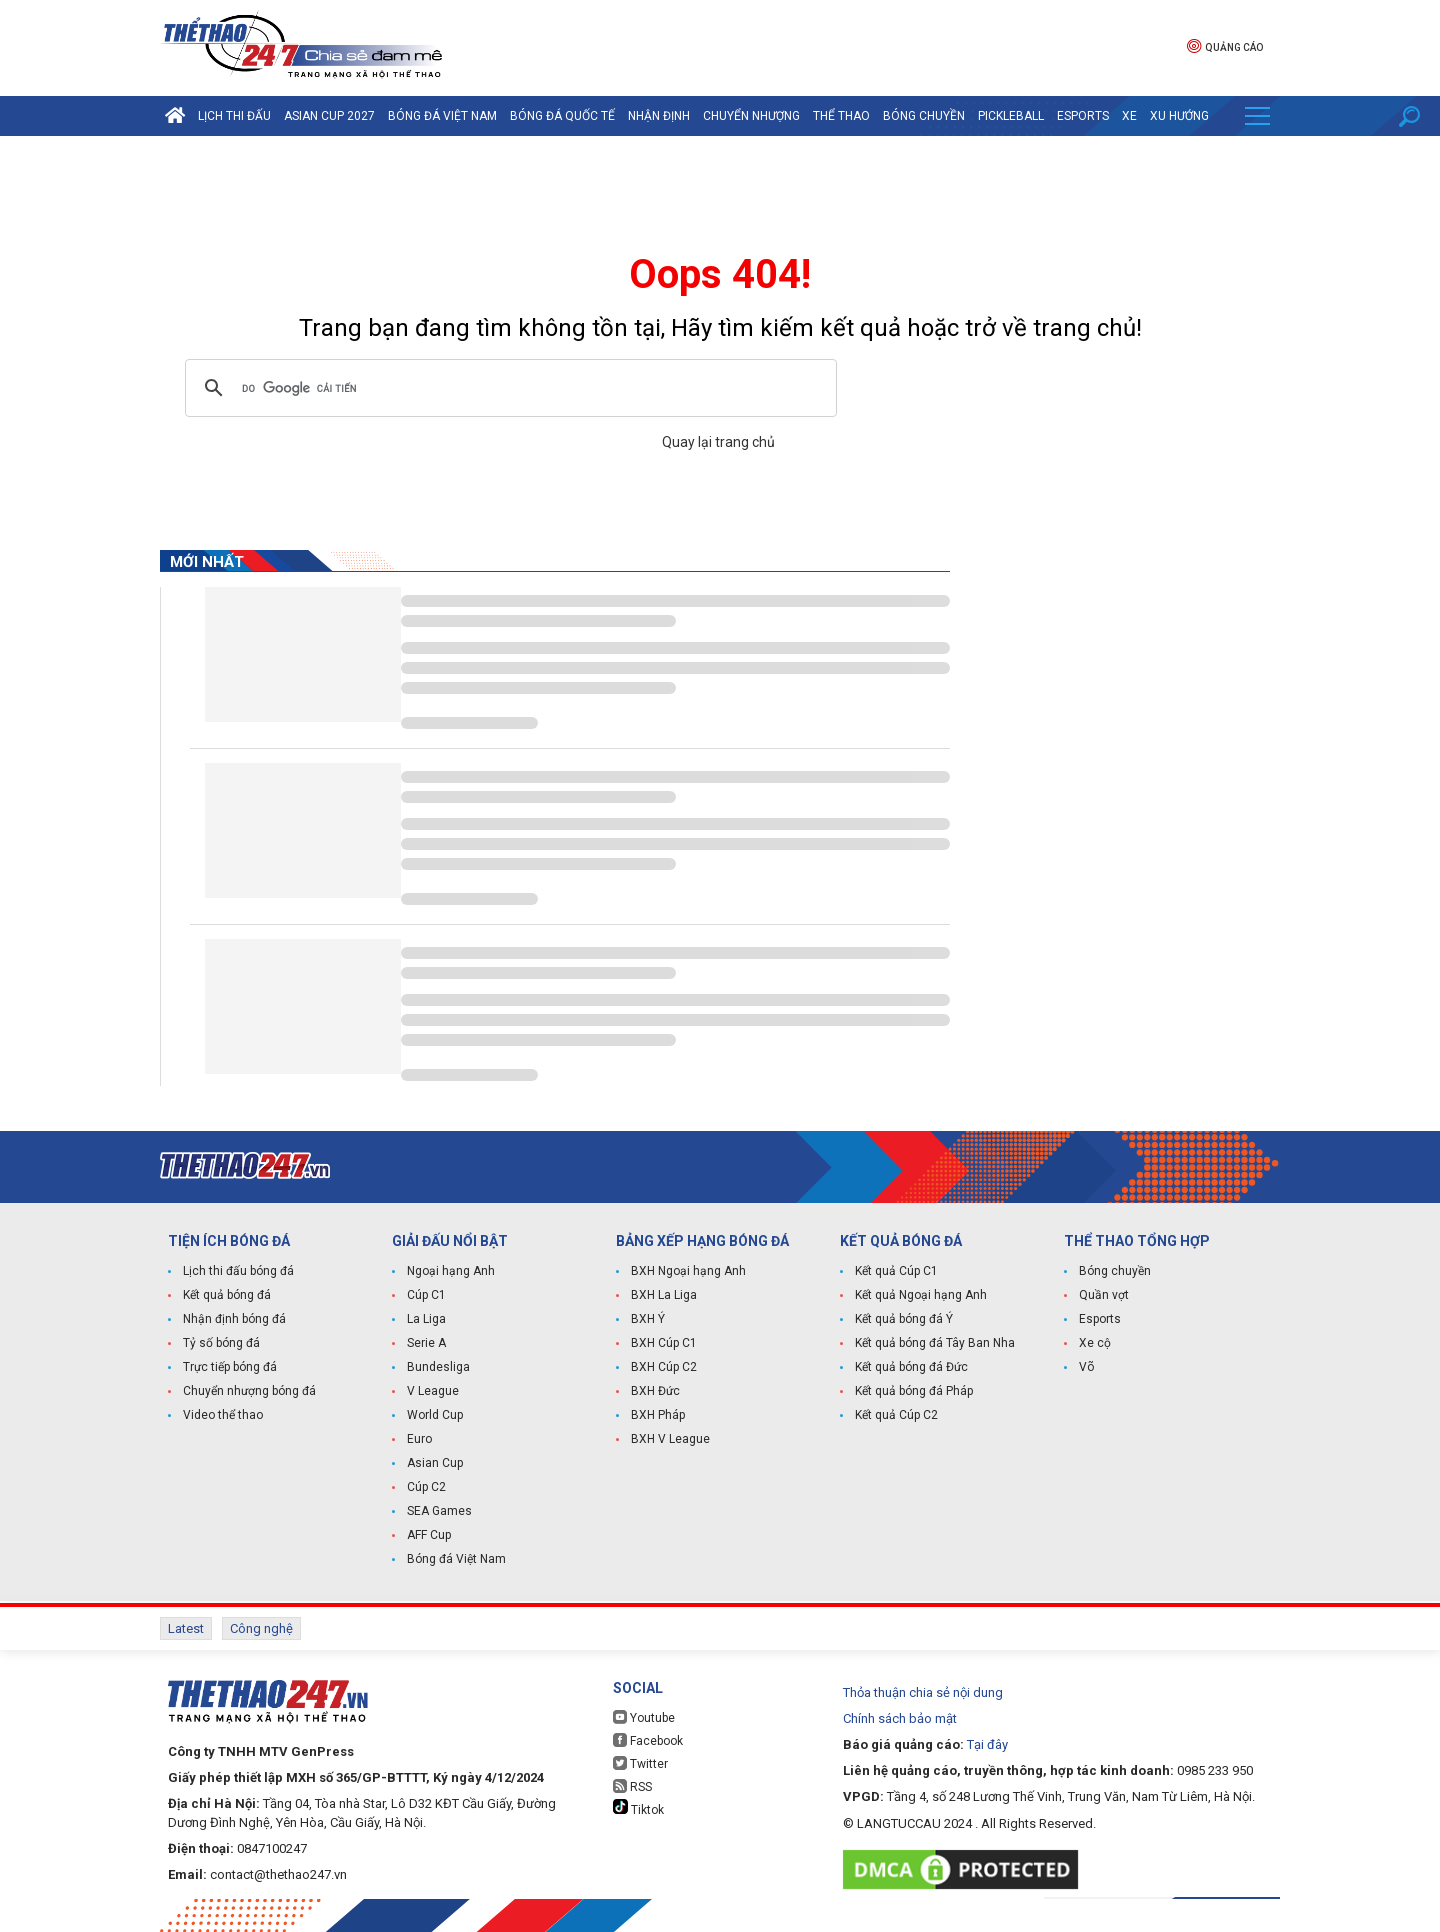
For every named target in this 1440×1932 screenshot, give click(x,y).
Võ (1086, 1367)
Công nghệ (261, 1628)
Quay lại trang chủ (720, 442)
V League (433, 1391)
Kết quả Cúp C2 (896, 1415)
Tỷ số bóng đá (221, 1343)
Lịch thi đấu (234, 116)
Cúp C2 (426, 1487)
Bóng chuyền (924, 116)
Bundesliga (438, 1367)
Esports (1083, 116)
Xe (1129, 116)
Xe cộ (1095, 1343)
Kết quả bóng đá (227, 1295)
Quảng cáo (1225, 45)
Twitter (640, 1763)
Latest (186, 1628)
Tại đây (987, 1744)
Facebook (648, 1740)
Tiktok (638, 1808)
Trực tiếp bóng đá (230, 1367)
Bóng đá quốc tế (562, 116)
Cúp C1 (426, 1295)
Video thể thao (223, 1415)
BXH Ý (648, 1319)
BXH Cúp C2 (664, 1367)
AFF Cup (429, 1535)
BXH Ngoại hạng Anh (688, 1271)
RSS (632, 1786)
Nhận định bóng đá (234, 1319)
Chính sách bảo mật (900, 1718)
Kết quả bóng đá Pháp (914, 1391)
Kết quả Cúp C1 (896, 1271)
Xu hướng (1179, 116)
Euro (419, 1439)
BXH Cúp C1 (664, 1343)
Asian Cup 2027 (329, 116)
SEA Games (439, 1511)
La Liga (426, 1319)
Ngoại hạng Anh (451, 1271)
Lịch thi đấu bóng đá (238, 1271)
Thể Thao (841, 116)
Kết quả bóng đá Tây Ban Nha (935, 1343)
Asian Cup (435, 1463)
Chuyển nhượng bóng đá (249, 1391)
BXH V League (670, 1439)
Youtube (644, 1717)
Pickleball (1011, 116)
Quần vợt (1104, 1295)
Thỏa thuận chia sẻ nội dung (923, 1692)
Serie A (426, 1343)
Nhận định (659, 116)
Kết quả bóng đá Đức (911, 1367)
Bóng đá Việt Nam (442, 116)
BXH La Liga (664, 1295)
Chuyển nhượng (751, 116)
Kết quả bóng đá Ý (904, 1319)
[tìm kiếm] (508, 388)
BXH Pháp (658, 1415)
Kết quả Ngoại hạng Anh (921, 1295)
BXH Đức (655, 1391)
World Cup (435, 1415)
